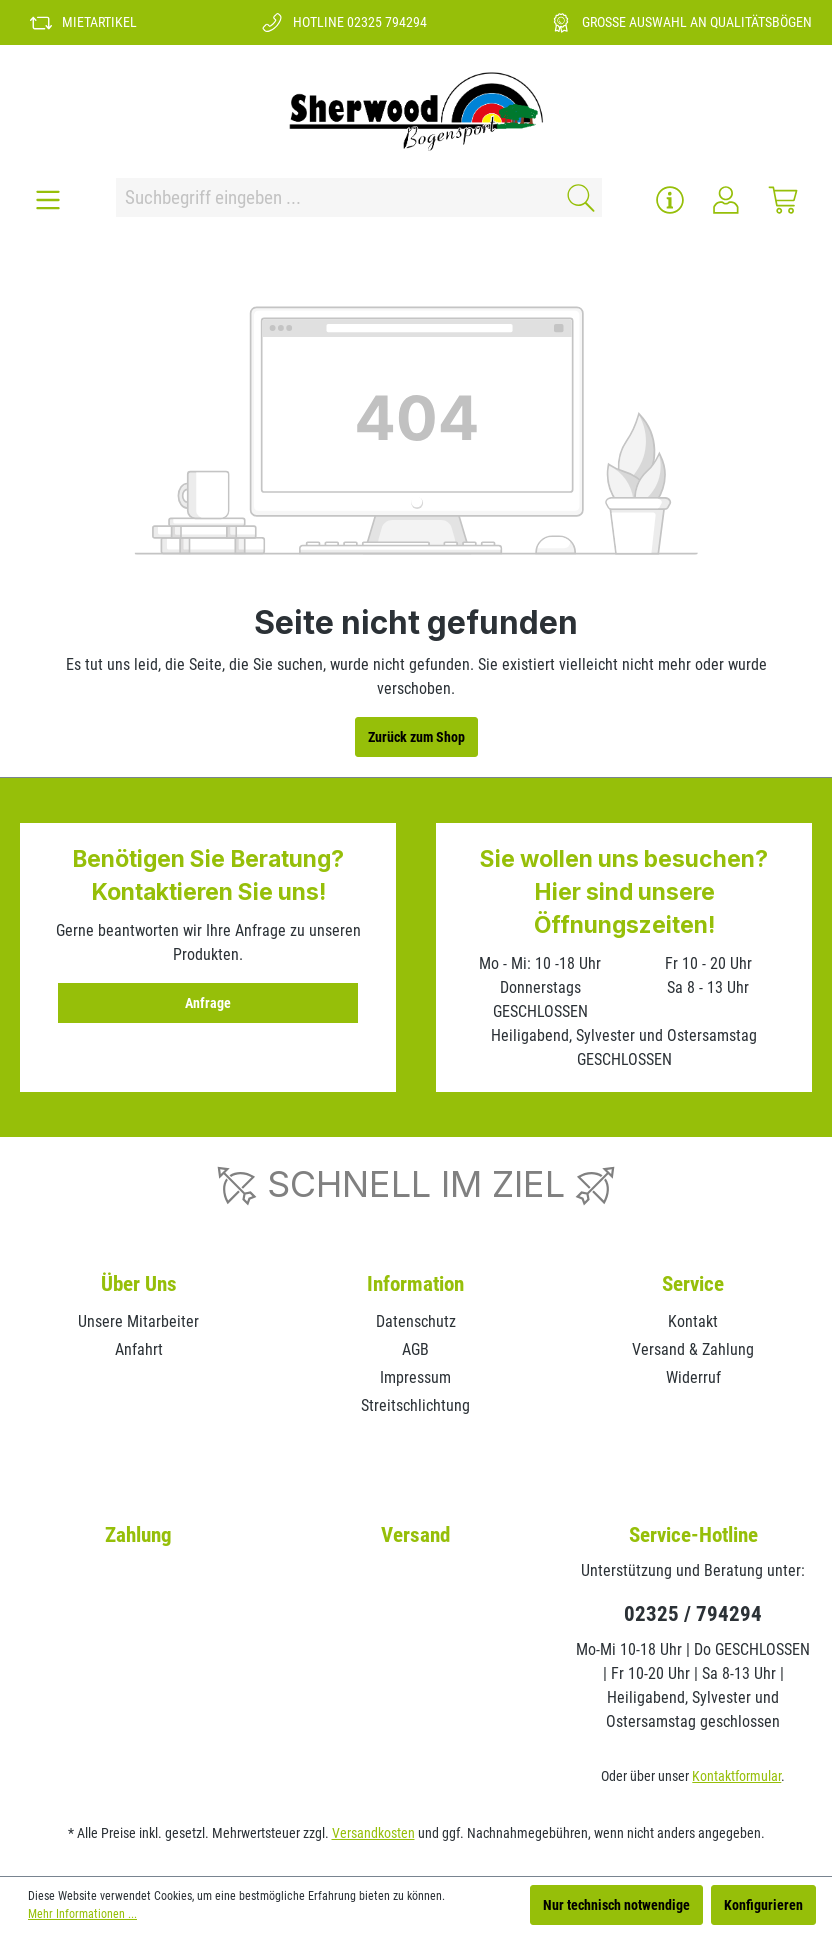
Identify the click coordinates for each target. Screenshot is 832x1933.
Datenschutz (416, 1321)
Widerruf (693, 1377)
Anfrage (208, 1003)
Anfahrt (139, 1349)
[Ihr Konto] (726, 200)
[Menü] (48, 200)
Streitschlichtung (415, 1405)
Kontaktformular (736, 1776)
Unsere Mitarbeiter (138, 1321)
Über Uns (139, 1284)
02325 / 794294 (693, 1614)
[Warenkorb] (783, 200)
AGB (415, 1349)
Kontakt (693, 1321)
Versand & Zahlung (693, 1349)
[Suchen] (577, 197)
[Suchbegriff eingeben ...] (335, 197)
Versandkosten (373, 1833)
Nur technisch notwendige (616, 1905)
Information (415, 1284)
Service (693, 1284)
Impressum (415, 1377)
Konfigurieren (763, 1905)
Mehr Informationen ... (82, 1914)
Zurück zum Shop (416, 737)
